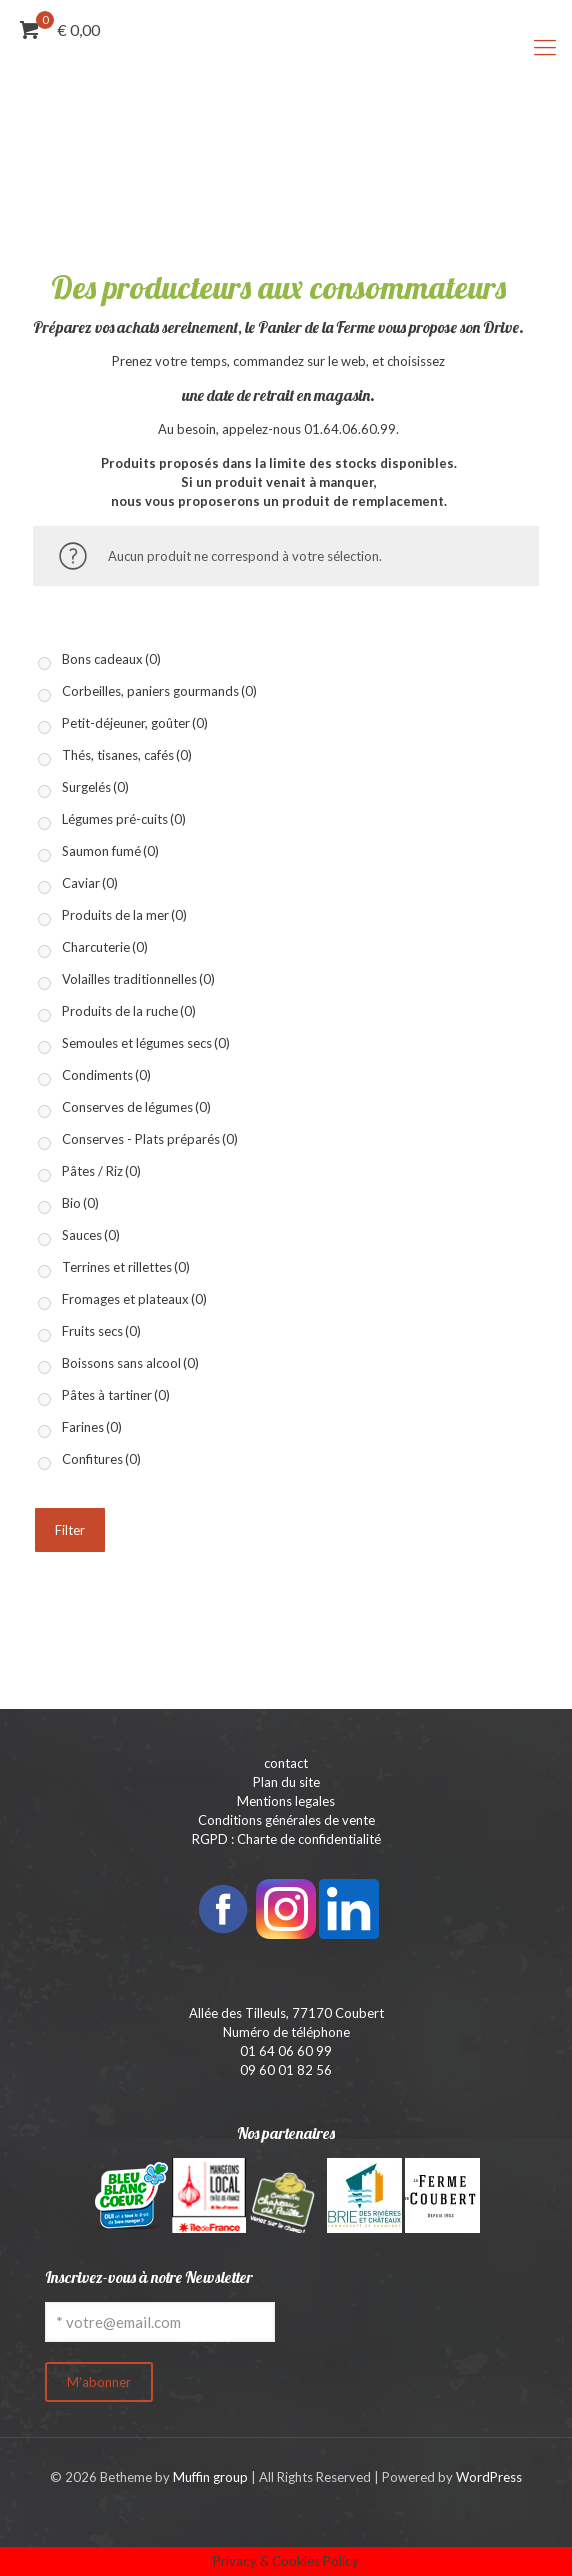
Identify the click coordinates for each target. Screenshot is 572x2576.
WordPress (489, 2477)
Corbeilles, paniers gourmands (159, 691)
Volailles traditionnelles (138, 979)
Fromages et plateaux (134, 1299)
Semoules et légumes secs (146, 1043)
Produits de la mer (124, 915)
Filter (70, 1530)
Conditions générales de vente (286, 1820)
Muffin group (210, 2477)
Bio (80, 1203)
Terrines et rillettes (126, 1267)
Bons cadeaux (111, 659)
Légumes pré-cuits (124, 819)
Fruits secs (101, 1331)
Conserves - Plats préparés (150, 1139)
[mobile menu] (545, 47)
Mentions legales (286, 1801)
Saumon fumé (110, 851)
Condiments (106, 1075)
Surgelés (95, 787)
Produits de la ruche (129, 1011)
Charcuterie (105, 947)
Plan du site (286, 1782)
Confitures (101, 1459)
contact (286, 1763)
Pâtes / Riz (101, 1171)
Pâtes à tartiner (116, 1395)
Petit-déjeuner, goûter (135, 723)
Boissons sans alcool (130, 1363)
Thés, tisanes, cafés (127, 755)
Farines (92, 1427)
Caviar (90, 883)
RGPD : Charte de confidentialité (286, 1839)
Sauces (91, 1235)
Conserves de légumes (136, 1107)
